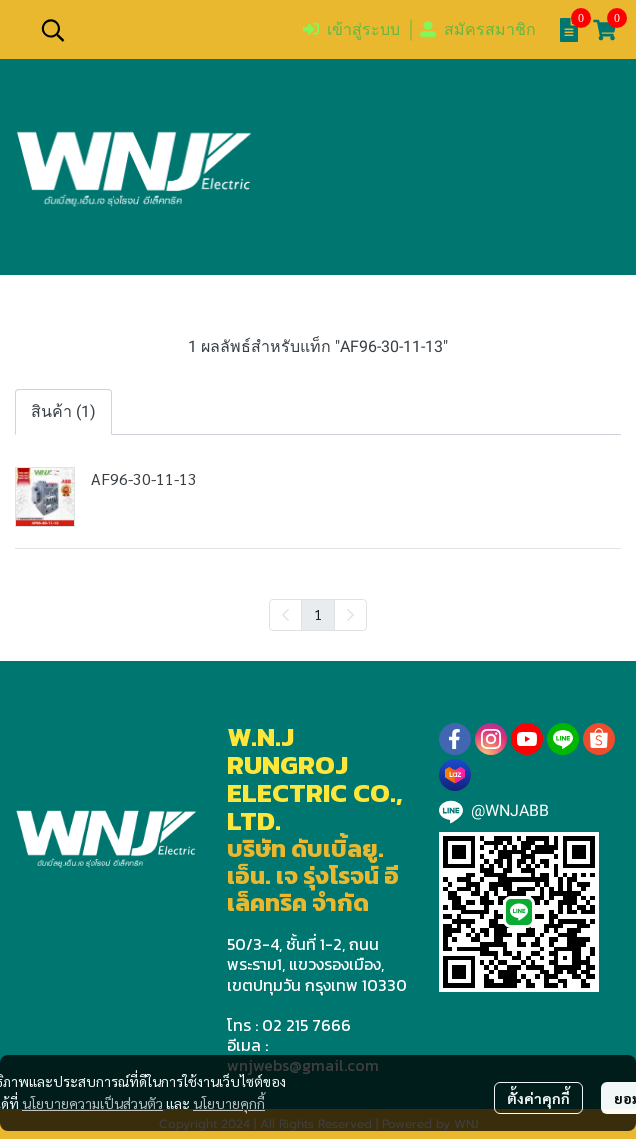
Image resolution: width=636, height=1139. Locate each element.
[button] (161, 30)
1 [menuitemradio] (318, 614)
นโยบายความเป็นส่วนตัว (92, 1103)
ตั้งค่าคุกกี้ (538, 1098)
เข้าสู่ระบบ (351, 29)
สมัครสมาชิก (478, 29)
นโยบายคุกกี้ (229, 1103)
